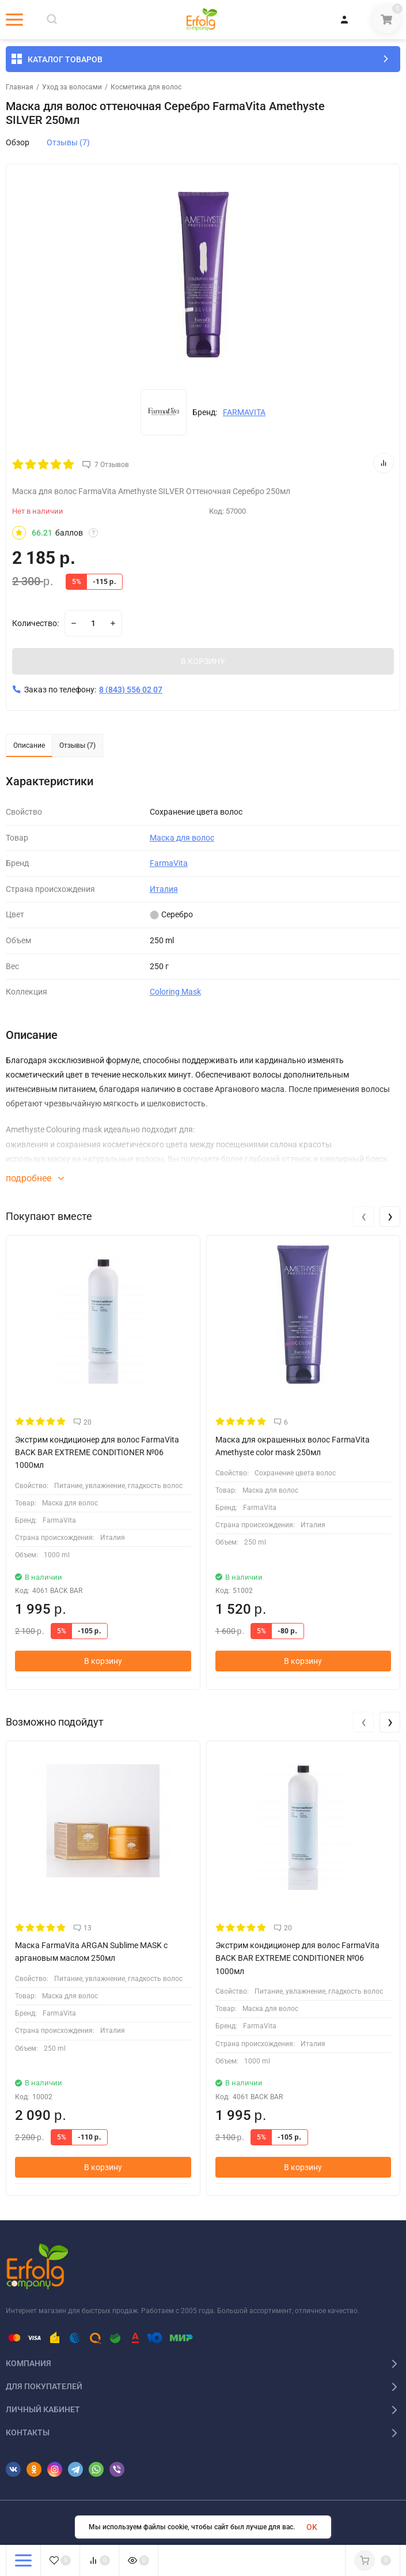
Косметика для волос (146, 87)
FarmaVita (169, 863)
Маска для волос (182, 837)
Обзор (17, 142)
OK (311, 2527)
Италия (164, 889)
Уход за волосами (72, 87)
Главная (19, 87)
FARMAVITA (244, 412)
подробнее (35, 1178)
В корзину (103, 1661)
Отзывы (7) (68, 142)
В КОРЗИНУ (203, 661)
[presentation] (363, 1216)
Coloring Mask (175, 991)
